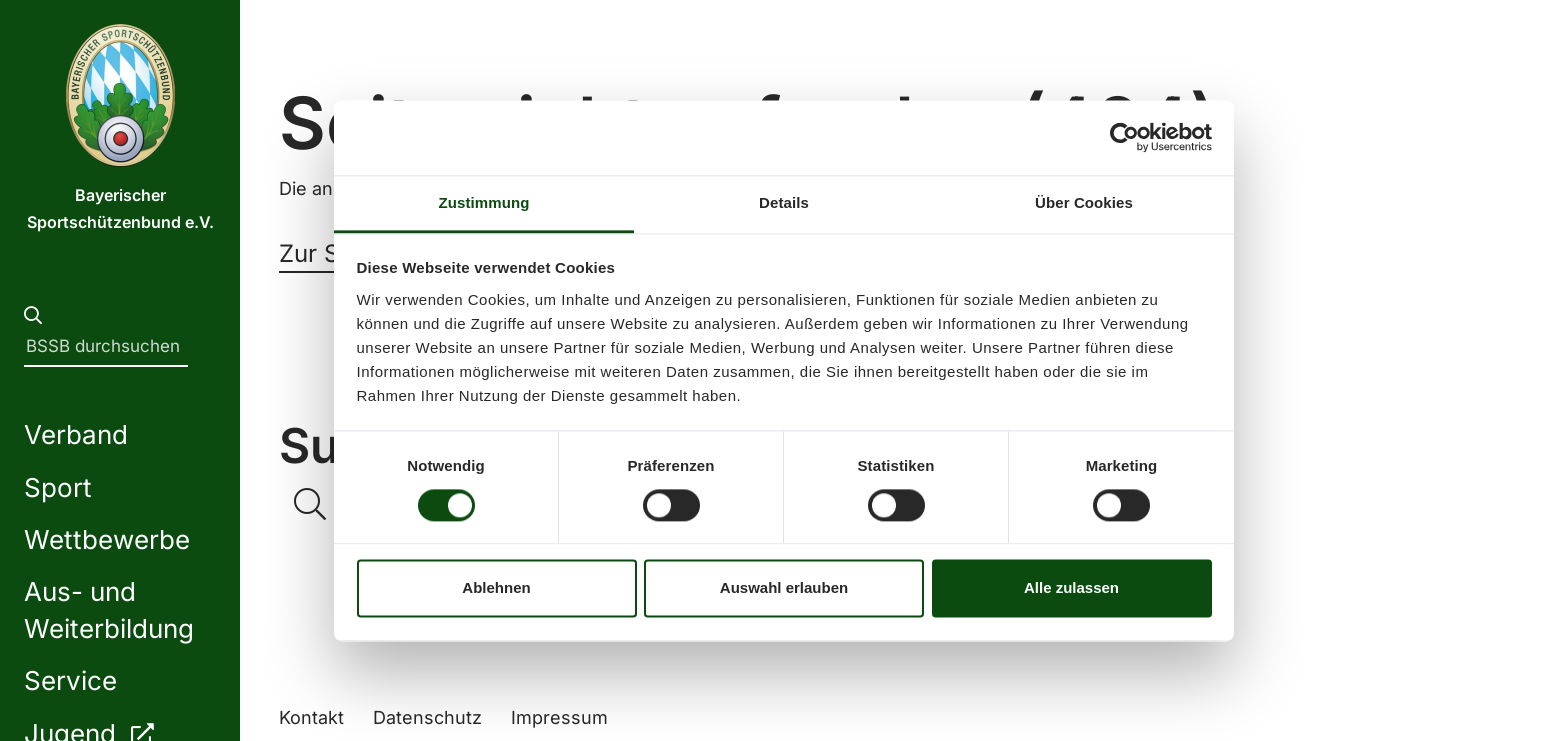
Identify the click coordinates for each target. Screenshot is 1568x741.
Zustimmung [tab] (484, 202)
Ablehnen (496, 588)
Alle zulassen (1071, 588)
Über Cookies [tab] (1084, 202)
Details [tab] (784, 202)
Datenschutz (427, 717)
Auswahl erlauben (784, 588)
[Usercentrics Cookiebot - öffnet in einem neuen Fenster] (1124, 137)
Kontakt (311, 717)
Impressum (559, 717)
